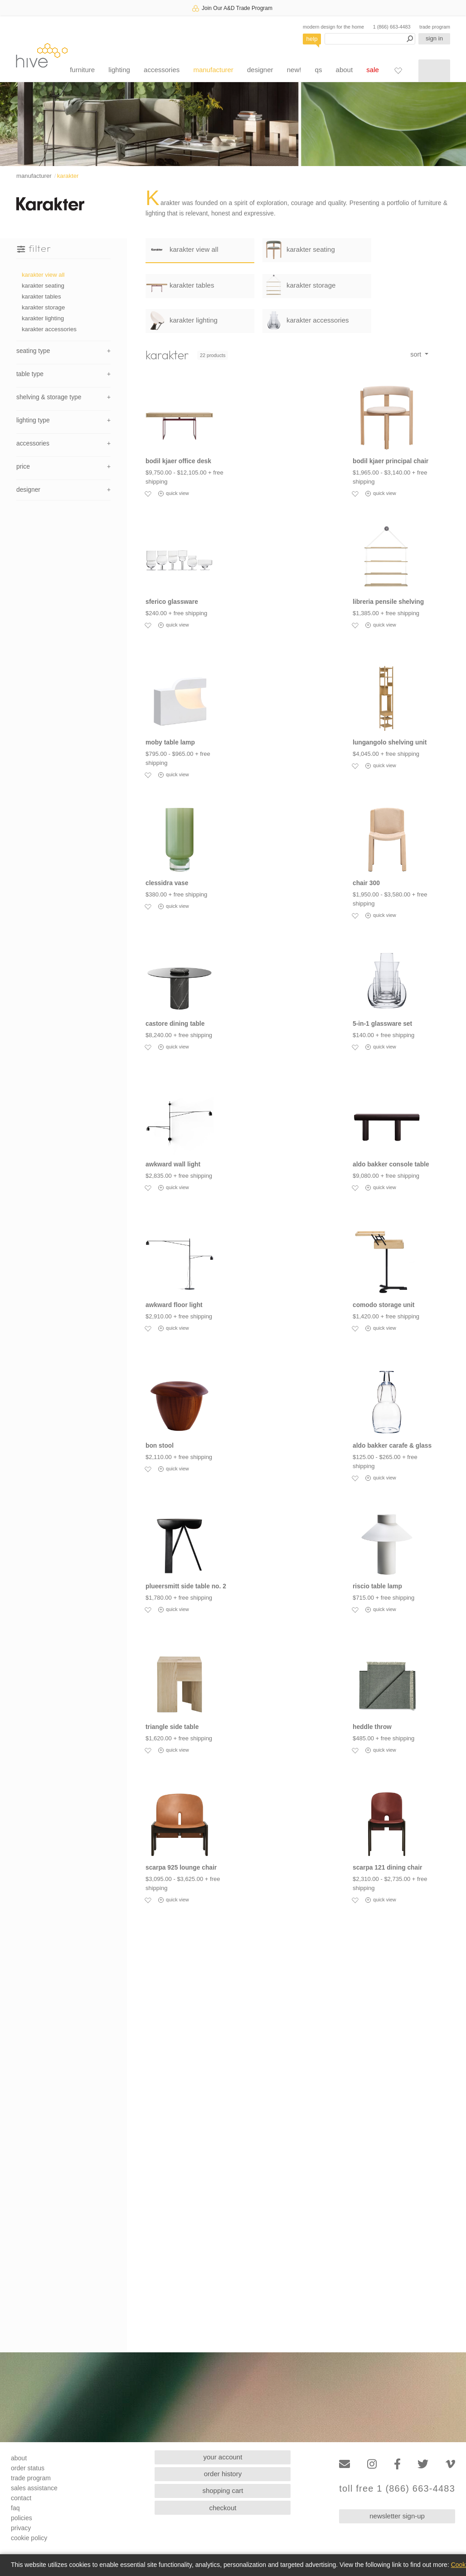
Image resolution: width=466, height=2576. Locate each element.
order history (223, 2474)
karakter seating (43, 285)
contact (21, 2498)
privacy (21, 2528)
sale (372, 69)
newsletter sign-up (397, 2516)
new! (294, 69)
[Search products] (370, 38)
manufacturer (213, 69)
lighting (119, 69)
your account (223, 2457)
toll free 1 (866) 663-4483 (397, 2488)
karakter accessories (49, 329)
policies (21, 2518)
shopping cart (222, 2490)
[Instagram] (372, 2464)
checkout (222, 2508)
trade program (434, 26)
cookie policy (29, 2538)
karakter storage (43, 307)
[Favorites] (398, 70)
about (344, 69)
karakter (68, 175)
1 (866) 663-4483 (392, 26)
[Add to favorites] (148, 493)
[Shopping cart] (434, 70)
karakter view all (43, 274)
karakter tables (41, 296)
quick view (173, 493)
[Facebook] (397, 2464)
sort (416, 354)
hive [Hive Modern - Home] (42, 55)
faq (15, 2508)
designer (260, 69)
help (312, 38)
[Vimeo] (450, 2464)
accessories (162, 69)
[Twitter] (422, 2464)
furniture (82, 69)
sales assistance (34, 2488)
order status (27, 2468)
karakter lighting (43, 318)
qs (318, 69)
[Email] (344, 2464)
